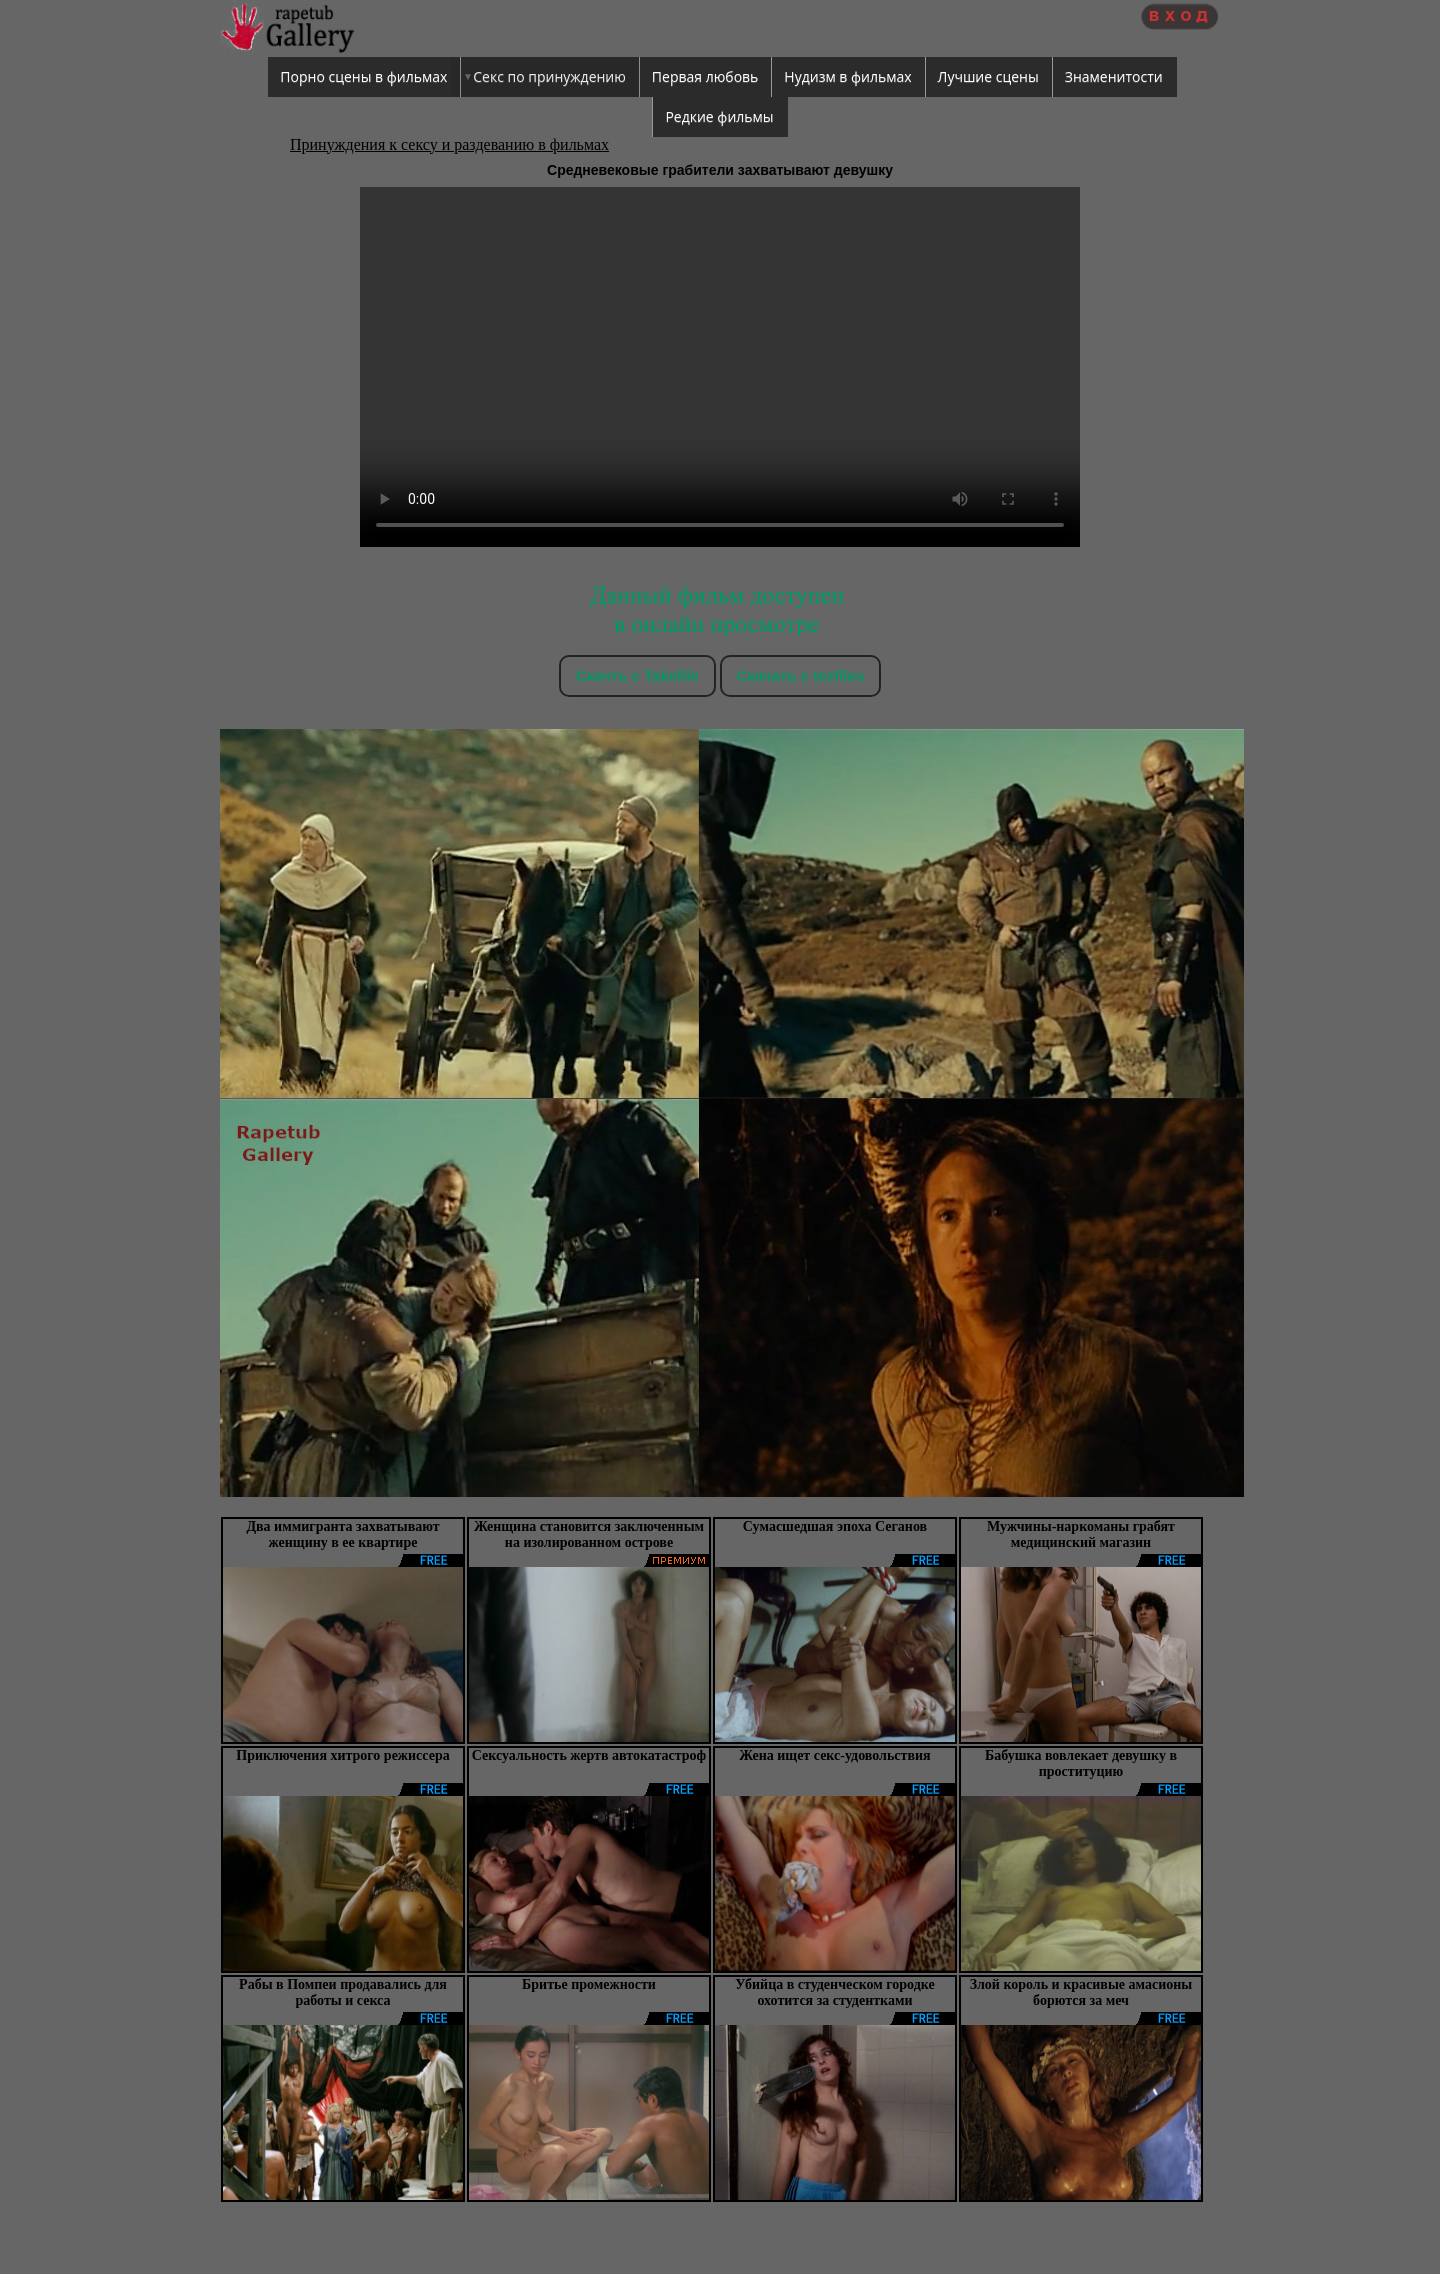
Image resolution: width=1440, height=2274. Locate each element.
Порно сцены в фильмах (363, 76)
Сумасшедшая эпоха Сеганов (835, 1526)
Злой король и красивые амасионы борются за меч (1081, 1992)
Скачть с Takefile (637, 675)
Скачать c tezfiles (800, 675)
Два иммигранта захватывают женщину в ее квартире (342, 1534)
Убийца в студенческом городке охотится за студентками (834, 1992)
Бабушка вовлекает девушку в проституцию (1081, 1763)
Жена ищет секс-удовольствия (834, 1755)
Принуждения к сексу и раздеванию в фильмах (449, 144)
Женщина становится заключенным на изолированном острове (589, 1534)
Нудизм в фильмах (847, 76)
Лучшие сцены (988, 76)
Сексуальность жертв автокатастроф (589, 1755)
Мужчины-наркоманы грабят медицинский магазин (1081, 1534)
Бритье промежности (589, 1984)
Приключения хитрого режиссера (342, 1755)
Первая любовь (705, 76)
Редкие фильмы (719, 116)
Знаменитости (1114, 76)
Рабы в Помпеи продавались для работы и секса (343, 1992)
